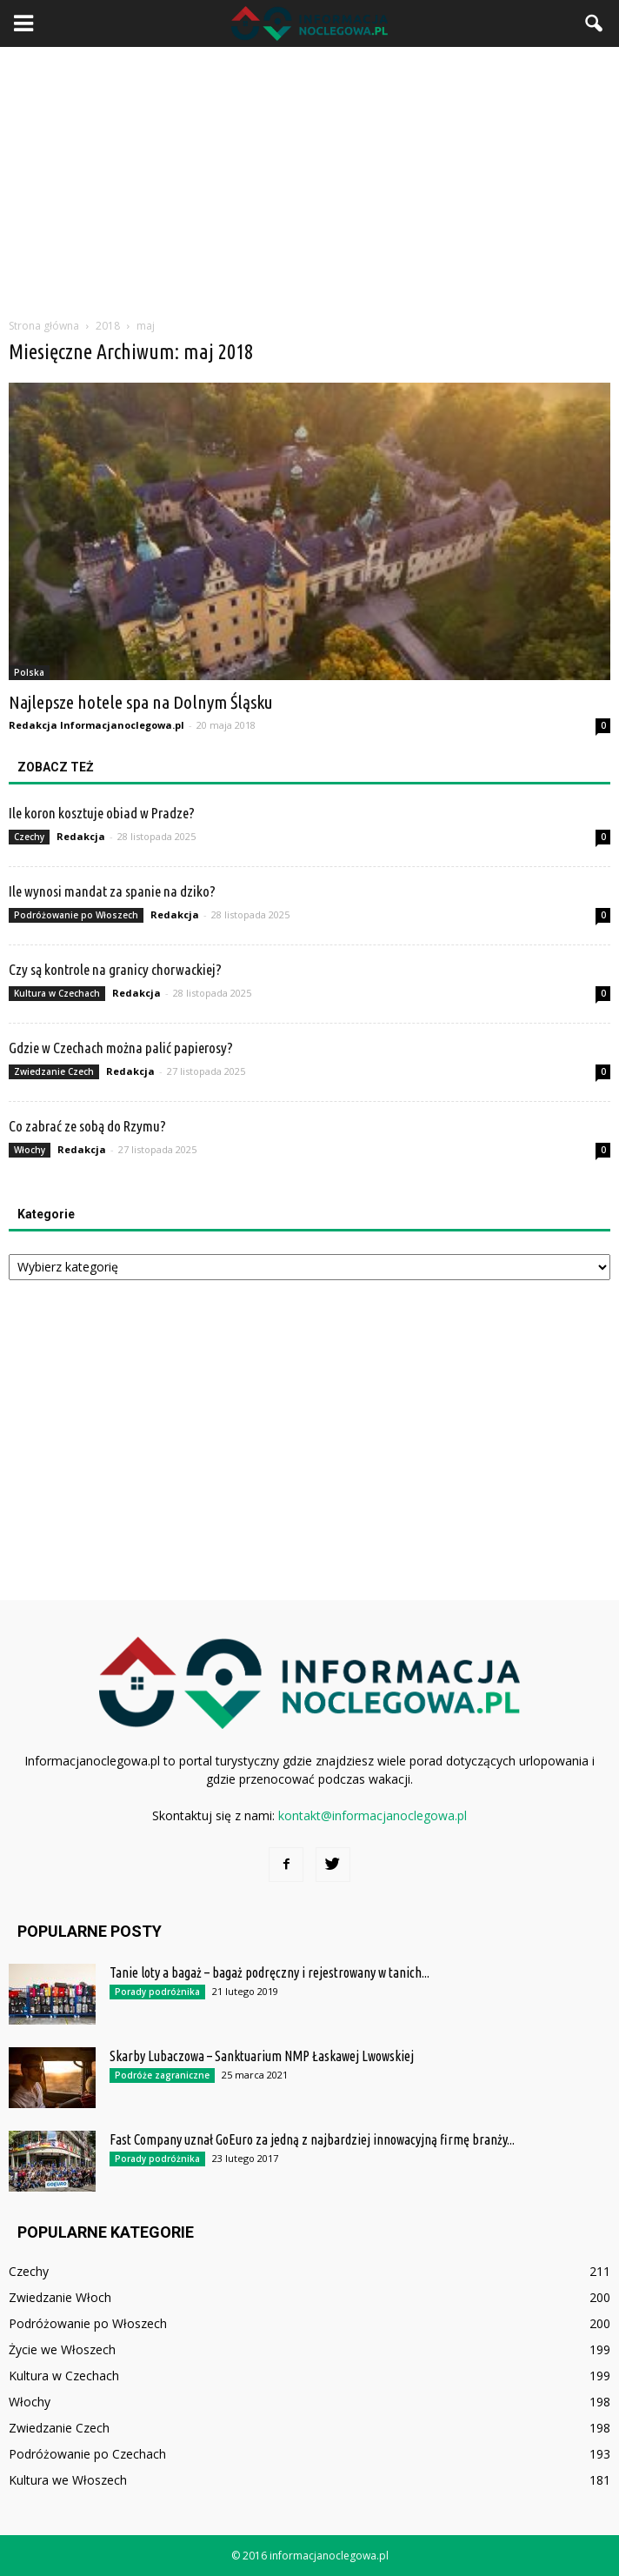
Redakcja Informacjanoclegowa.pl (96, 724)
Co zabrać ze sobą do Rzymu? (87, 1126)
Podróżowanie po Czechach (87, 2454)
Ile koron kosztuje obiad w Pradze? (102, 812)
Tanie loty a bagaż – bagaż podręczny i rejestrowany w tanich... (269, 1972)
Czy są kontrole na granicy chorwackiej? (115, 969)
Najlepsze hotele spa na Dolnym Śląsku (141, 701)
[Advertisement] (309, 177)
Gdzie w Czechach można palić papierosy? (121, 1047)
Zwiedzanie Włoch (60, 2297)
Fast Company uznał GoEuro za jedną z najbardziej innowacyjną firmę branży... (312, 2139)
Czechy (29, 837)
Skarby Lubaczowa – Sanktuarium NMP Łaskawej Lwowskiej (262, 2056)
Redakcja (81, 836)
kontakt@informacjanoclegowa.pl (372, 1815)
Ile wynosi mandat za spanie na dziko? (112, 891)
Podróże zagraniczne (162, 2075)
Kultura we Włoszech (68, 2480)
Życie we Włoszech (62, 2349)
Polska (29, 672)
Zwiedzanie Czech (54, 1071)
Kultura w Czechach (57, 993)
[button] (594, 23)
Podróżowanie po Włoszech (76, 915)
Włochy (29, 1150)
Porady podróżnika (157, 1991)
